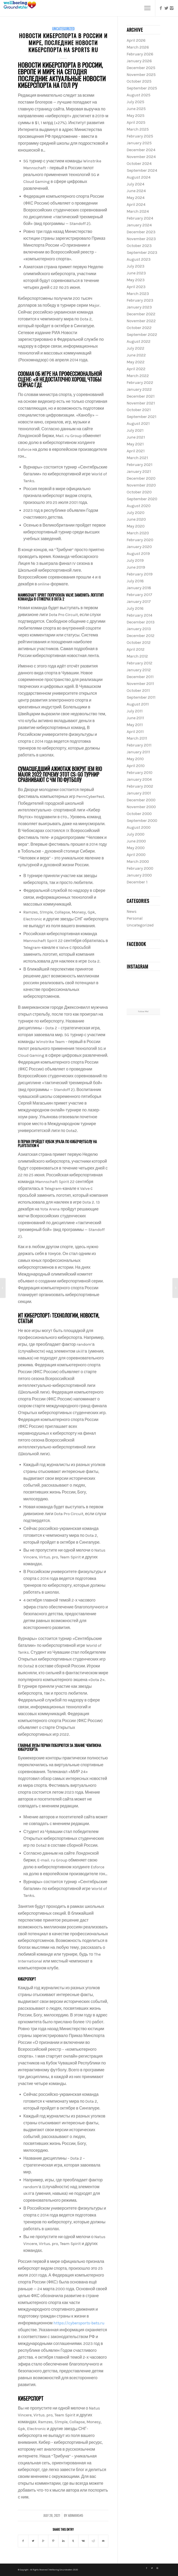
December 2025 (141, 67)
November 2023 (141, 238)
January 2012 (139, 669)
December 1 (137, 882)
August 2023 (139, 259)
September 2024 (142, 170)
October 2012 (139, 642)
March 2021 (137, 457)
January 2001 (139, 793)
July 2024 (135, 184)
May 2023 (136, 279)
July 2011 (135, 711)
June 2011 (135, 717)
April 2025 (136, 122)
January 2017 (139, 601)
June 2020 (136, 519)
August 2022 (139, 341)
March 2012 (137, 656)
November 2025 (141, 74)
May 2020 (136, 526)
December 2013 (141, 622)
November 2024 (141, 156)
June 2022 (136, 355)
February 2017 (139, 594)
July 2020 (135, 512)
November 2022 (141, 320)
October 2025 (139, 81)
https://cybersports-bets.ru (78, 2323)
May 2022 (136, 362)
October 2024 (139, 163)
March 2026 (138, 47)
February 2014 (139, 615)
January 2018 (139, 587)
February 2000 (140, 868)
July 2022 (135, 348)
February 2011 (139, 745)
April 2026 (136, 40)
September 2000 (142, 820)
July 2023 (135, 266)
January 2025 (139, 143)
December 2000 (141, 800)
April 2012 (136, 649)
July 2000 (135, 834)
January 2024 (139, 225)
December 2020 (141, 478)
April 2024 (136, 204)
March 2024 (138, 211)
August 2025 (138, 95)
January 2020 (139, 546)
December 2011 (140, 676)
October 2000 (139, 813)
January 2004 (139, 779)
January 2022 (139, 389)
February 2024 (140, 218)
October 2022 (139, 327)
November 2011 (140, 683)
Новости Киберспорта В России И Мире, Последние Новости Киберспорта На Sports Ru (63, 43)
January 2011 (138, 752)
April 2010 (136, 765)
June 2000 (136, 841)
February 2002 (140, 786)
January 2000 (139, 875)
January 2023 (139, 307)
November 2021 (141, 403)
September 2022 (142, 334)
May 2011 (135, 724)
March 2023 (138, 293)
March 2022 (138, 375)
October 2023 (139, 245)
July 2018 (135, 581)
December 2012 (141, 635)
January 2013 (139, 628)
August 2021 (138, 423)
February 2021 (139, 464)
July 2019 (135, 560)
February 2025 (140, 136)
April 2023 (136, 286)
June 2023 (136, 273)
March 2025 (138, 129)
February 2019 (140, 574)
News (131, 911)
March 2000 (138, 861)
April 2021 (136, 450)
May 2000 (136, 847)
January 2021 (139, 471)
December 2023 (141, 231)
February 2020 (140, 539)
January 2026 (139, 60)
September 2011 (141, 697)
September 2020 (142, 498)
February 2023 (140, 300)
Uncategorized (63, 28)
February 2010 (139, 772)
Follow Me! (143, 1011)
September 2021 (141, 416)
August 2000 (139, 827)
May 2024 (136, 197)
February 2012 (139, 663)
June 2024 (136, 190)
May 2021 (135, 444)
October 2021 (139, 409)
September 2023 (142, 252)
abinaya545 (75, 2515)
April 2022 (136, 368)
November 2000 (141, 806)
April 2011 (135, 731)
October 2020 (139, 492)
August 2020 (139, 505)
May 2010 (135, 758)
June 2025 (136, 108)
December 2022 (141, 314)
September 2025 (142, 88)
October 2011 (138, 690)
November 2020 (141, 485)
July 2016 (135, 608)
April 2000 (136, 854)
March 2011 (137, 738)
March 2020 (138, 533)
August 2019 (138, 553)
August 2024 (139, 177)
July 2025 (135, 101)
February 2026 (140, 54)
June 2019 (136, 567)
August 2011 (138, 704)
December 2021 (141, 396)
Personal (135, 918)
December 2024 (141, 149)
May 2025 (135, 115)
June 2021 (136, 437)
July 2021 (135, 430)
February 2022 (140, 382)
